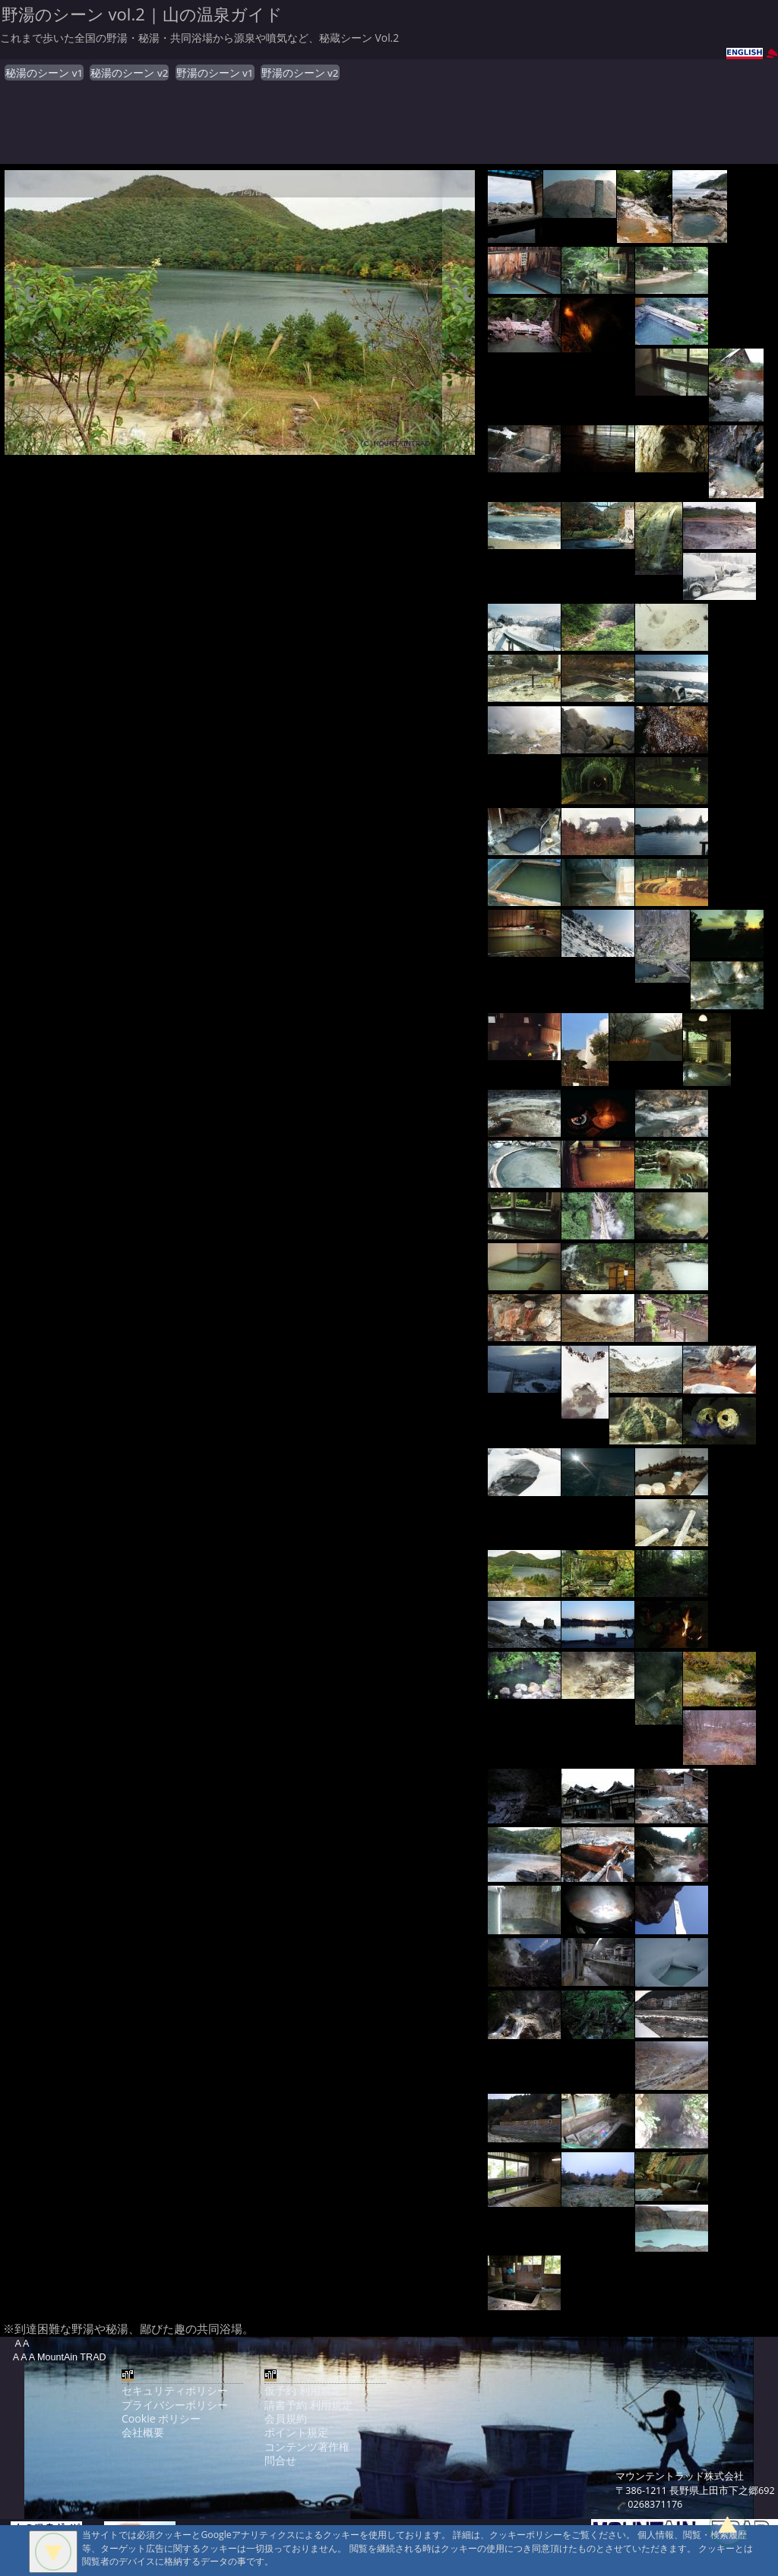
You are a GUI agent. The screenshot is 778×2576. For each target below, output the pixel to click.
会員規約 (285, 2418)
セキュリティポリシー (175, 2390)
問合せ (280, 2460)
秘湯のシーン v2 (129, 73)
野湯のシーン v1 (215, 73)
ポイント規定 (296, 2432)
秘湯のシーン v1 (44, 73)
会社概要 (143, 2432)
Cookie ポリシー (161, 2418)
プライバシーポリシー (175, 2405)
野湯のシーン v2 (300, 73)
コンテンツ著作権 (306, 2446)
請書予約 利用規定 (308, 2405)
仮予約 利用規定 (303, 2390)
